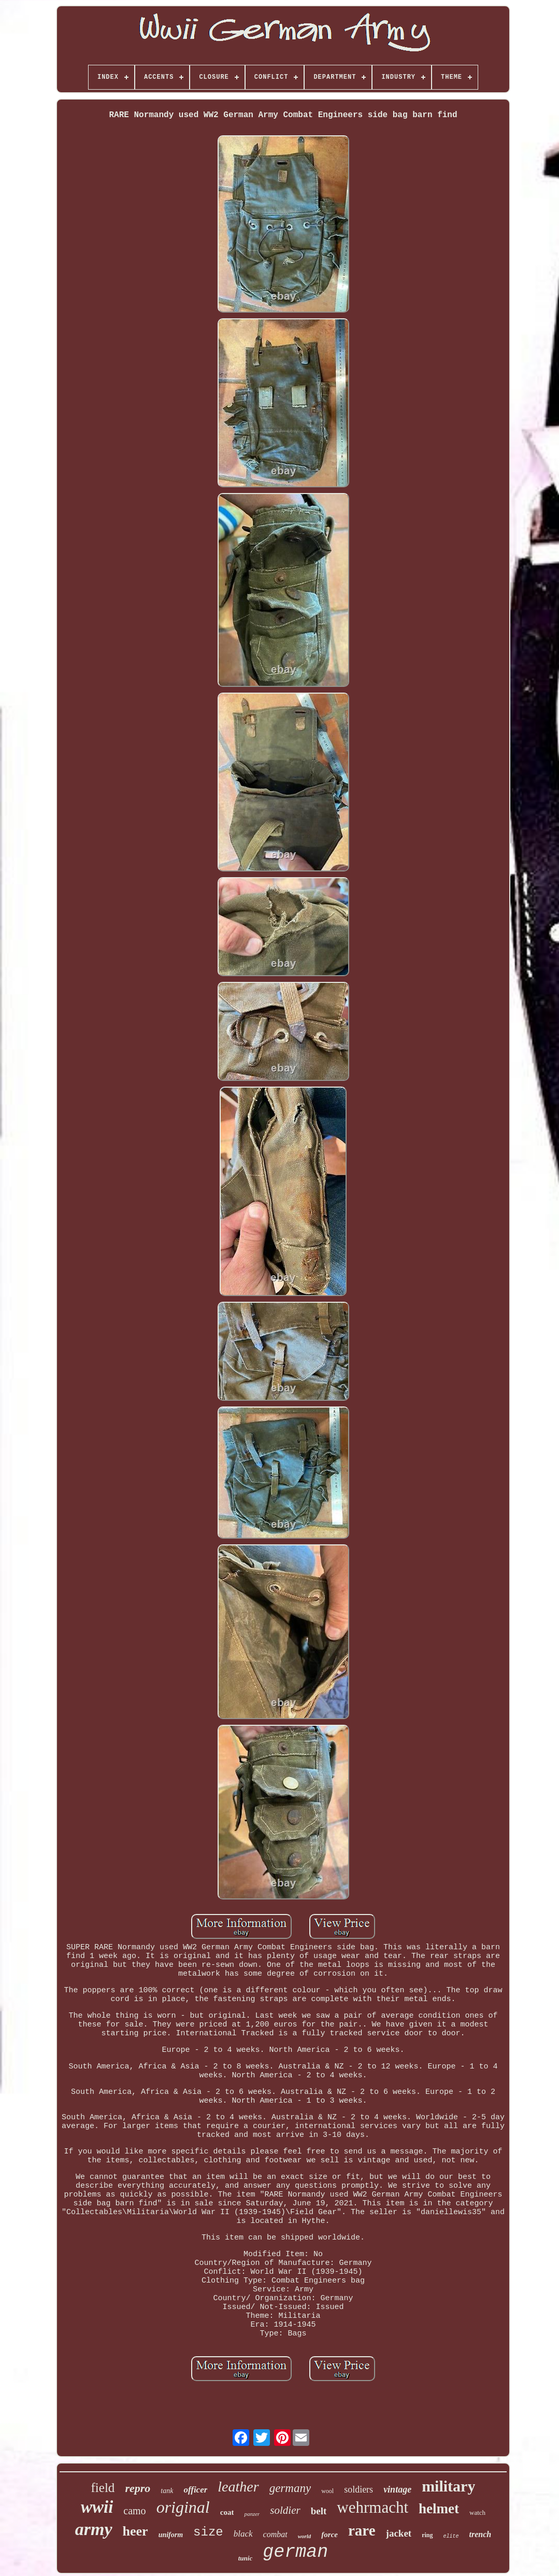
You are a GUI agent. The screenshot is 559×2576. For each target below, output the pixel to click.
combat (275, 2534)
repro (137, 2488)
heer (135, 2531)
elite (451, 2536)
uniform (171, 2535)
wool (327, 2491)
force (329, 2534)
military (448, 2486)
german (295, 2552)
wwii (97, 2507)
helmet (439, 2508)
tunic (245, 2558)
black (243, 2534)
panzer (252, 2514)
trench (480, 2534)
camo (134, 2510)
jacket (399, 2533)
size (208, 2532)
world (304, 2536)
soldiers (358, 2489)
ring (427, 2535)
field (103, 2488)
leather (238, 2487)
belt (319, 2510)
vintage (397, 2489)
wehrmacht (372, 2507)
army (93, 2529)
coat (227, 2512)
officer (195, 2490)
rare (362, 2530)
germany (290, 2488)
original (183, 2507)
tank (167, 2491)
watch (477, 2512)
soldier (285, 2510)
